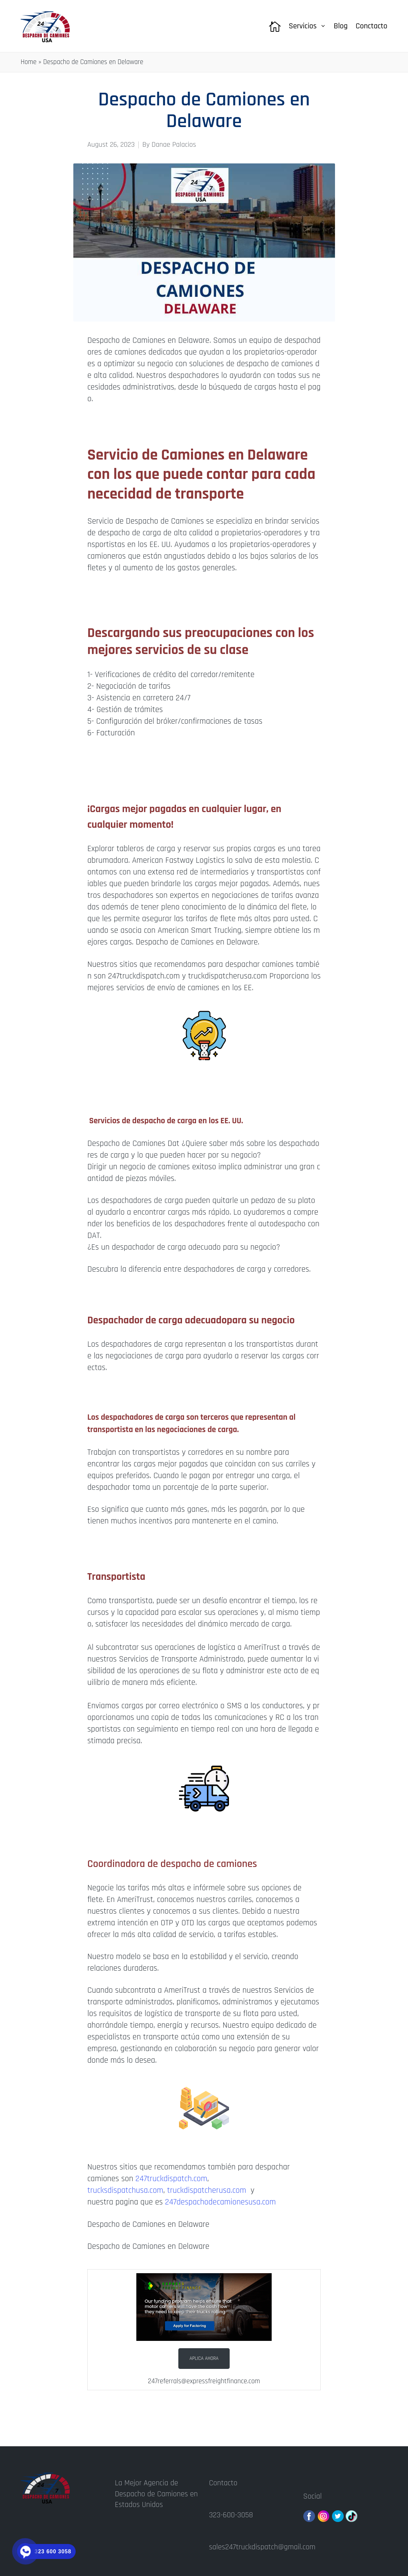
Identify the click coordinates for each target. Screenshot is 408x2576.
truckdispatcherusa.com (207, 2190)
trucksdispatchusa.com (125, 2190)
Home (29, 62)
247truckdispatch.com (171, 2178)
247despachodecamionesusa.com (220, 2202)
